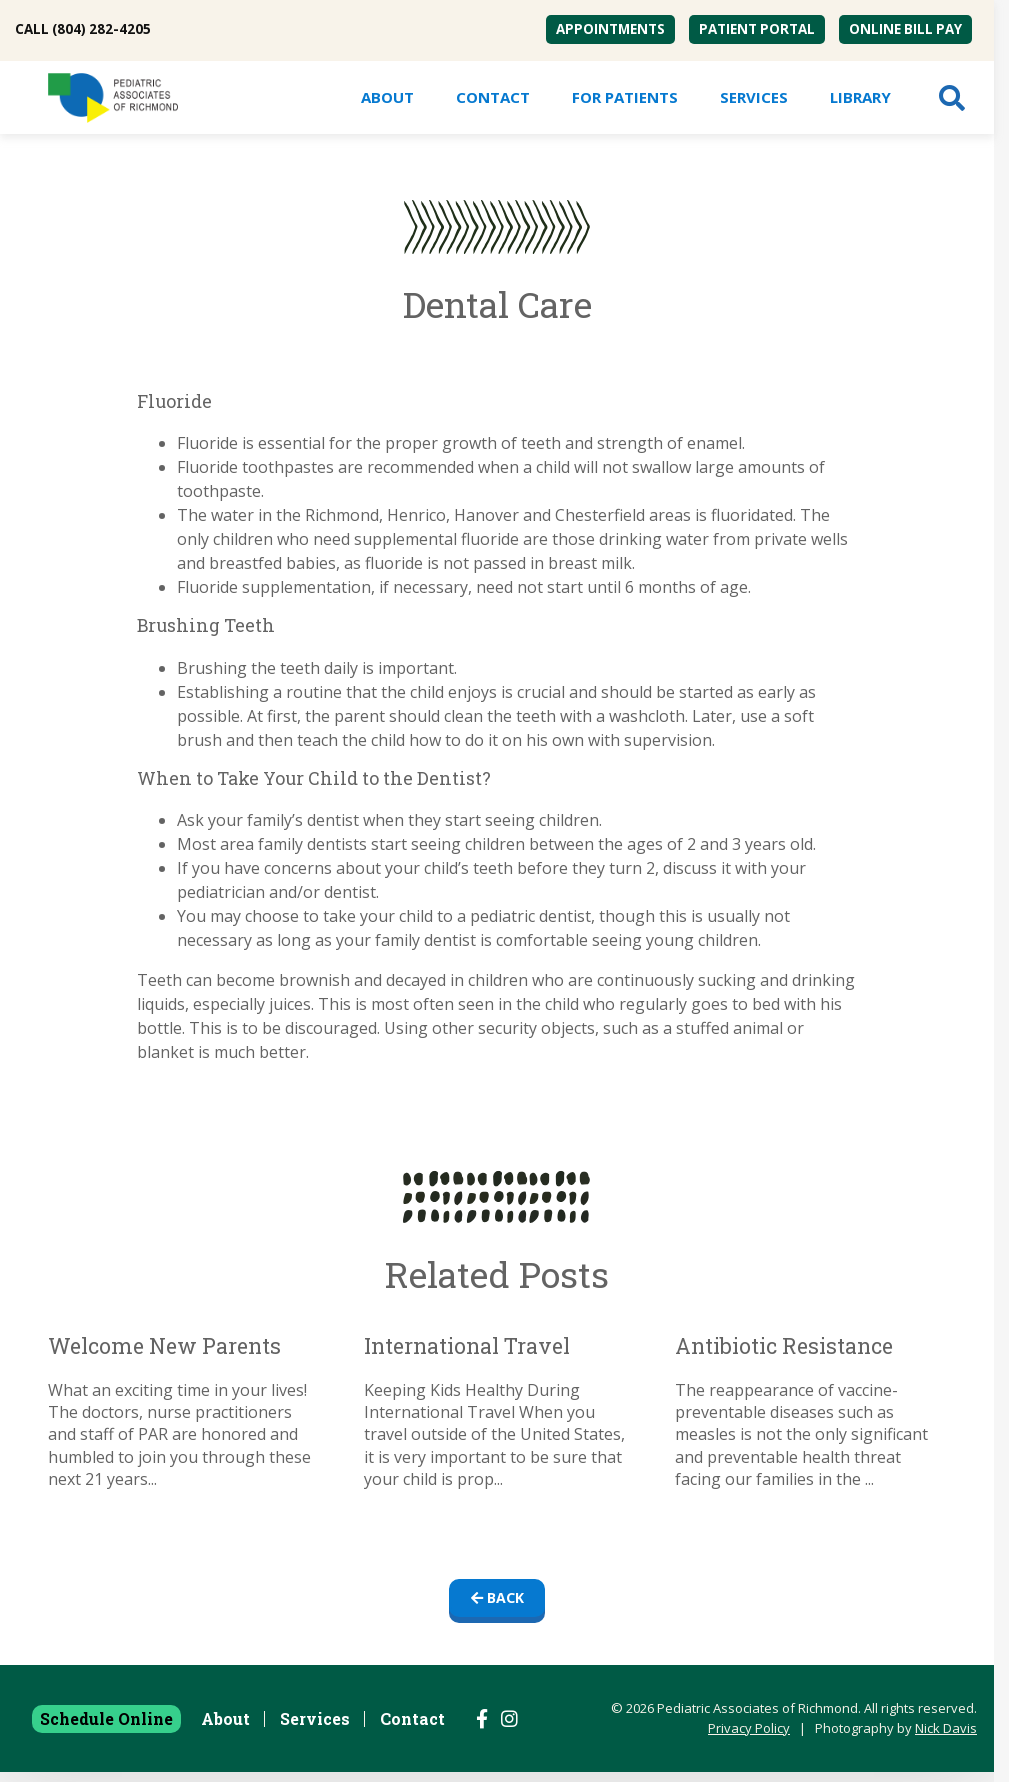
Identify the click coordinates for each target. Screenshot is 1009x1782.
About (387, 97)
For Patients (625, 97)
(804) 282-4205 (101, 29)
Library (860, 97)
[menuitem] (610, 29)
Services (754, 97)
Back (497, 1602)
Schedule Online (106, 1728)
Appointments (610, 29)
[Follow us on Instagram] (509, 1729)
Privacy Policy (749, 1738)
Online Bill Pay (905, 29)
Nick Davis (946, 1738)
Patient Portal (757, 29)
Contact (493, 97)
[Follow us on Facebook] (482, 1729)
